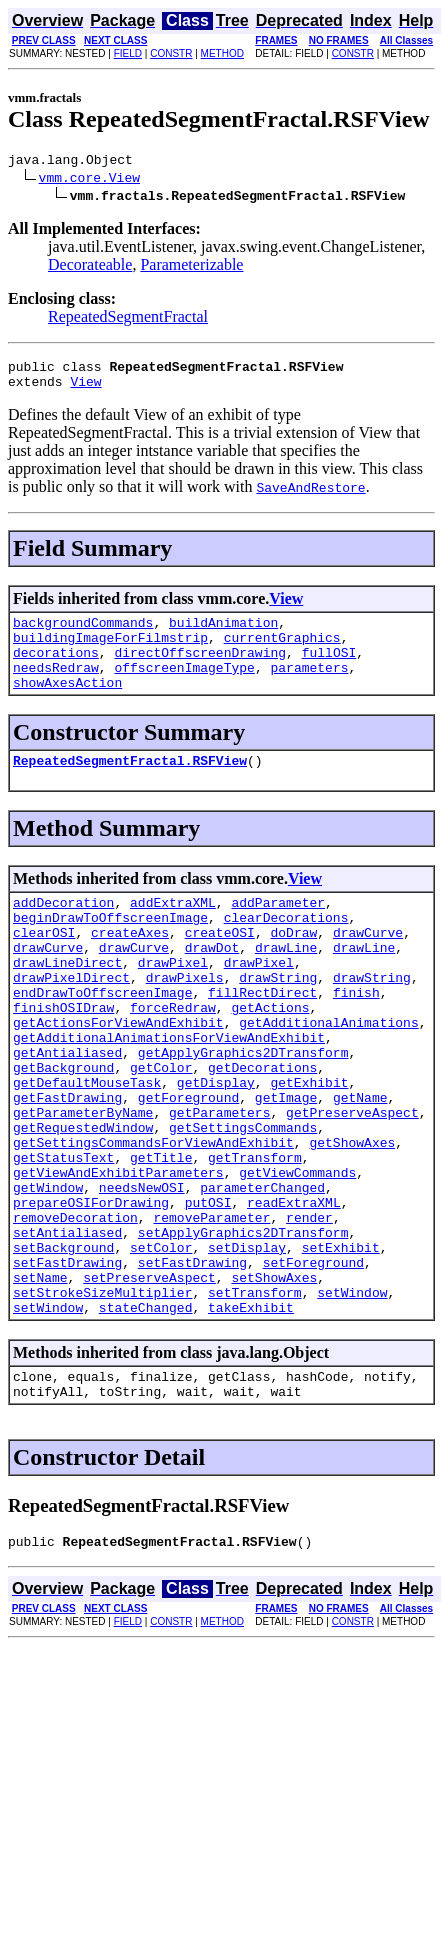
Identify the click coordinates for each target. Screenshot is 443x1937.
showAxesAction (67, 706)
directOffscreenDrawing (200, 670)
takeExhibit (251, 1418)
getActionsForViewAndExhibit (118, 1076)
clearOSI (44, 968)
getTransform (255, 1238)
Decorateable (90, 267)
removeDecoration (75, 1310)
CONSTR (171, 53)
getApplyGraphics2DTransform (243, 1112)
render (309, 1310)
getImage (286, 1166)
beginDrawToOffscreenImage (110, 950)
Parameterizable (191, 267)
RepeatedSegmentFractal (128, 319)
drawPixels (185, 1022)
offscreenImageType (184, 688)
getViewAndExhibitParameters (118, 1256)
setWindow (352, 1400)
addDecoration (63, 932)
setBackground (63, 1346)
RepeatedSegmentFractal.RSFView (130, 787)
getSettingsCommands (243, 1202)
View (85, 390)
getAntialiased (67, 1112)
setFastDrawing (67, 1364)
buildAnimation (223, 634)
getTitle (161, 1238)
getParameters (219, 1184)
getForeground (188, 1166)
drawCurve (368, 968)
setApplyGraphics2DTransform (243, 1328)
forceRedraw (173, 1058)
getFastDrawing (67, 1166)
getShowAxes (352, 1220)
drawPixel (173, 1004)
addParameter (278, 932)
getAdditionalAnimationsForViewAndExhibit (169, 1094)
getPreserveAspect (352, 1184)
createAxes (130, 968)
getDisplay (216, 1148)
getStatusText (63, 1238)
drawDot (212, 986)
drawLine (286, 986)
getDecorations (262, 1130)
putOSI (208, 1292)
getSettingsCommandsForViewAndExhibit (153, 1220)
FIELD (128, 53)
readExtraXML (294, 1292)
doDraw (293, 968)
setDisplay (247, 1346)
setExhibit (341, 1346)
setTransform (255, 1400)
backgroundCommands (83, 634)
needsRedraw (56, 688)
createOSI (220, 968)
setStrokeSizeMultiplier (102, 1400)
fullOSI (329, 670)
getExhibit (309, 1148)
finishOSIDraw (63, 1058)
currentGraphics (282, 652)
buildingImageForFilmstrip (110, 652)
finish (356, 1040)
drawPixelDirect (71, 1022)
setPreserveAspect (149, 1382)
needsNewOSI (142, 1274)
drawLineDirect (67, 1004)
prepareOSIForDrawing (91, 1292)
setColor (161, 1346)
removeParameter (211, 1310)
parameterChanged (262, 1274)
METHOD (222, 53)
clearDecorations (286, 950)
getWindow (48, 1274)
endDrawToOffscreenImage (102, 1040)
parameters (309, 688)
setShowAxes (274, 1382)
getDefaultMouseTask (87, 1148)
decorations (56, 670)
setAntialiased (67, 1328)
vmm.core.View (89, 180)
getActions (270, 1058)
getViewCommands (297, 1256)
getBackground (63, 1130)
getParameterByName (83, 1184)
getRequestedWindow (83, 1202)
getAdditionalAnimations (328, 1076)
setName (40, 1382)
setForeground (313, 1364)
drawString (278, 1022)
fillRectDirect (262, 1040)
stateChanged (146, 1418)
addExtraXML (173, 932)
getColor (161, 1130)
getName (360, 1166)
